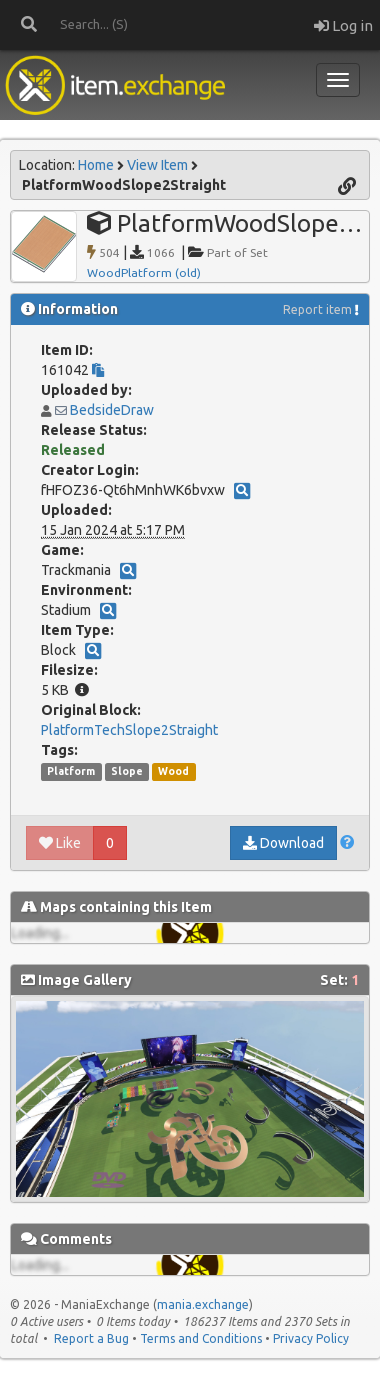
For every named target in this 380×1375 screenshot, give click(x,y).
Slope (127, 771)
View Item (157, 165)
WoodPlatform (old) (144, 272)
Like (60, 843)
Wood (173, 771)
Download (283, 843)
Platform (71, 771)
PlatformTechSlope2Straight (129, 730)
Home (96, 165)
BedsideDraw (112, 410)
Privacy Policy (311, 1338)
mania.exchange (203, 1304)
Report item (317, 309)
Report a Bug (91, 1338)
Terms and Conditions (201, 1338)
